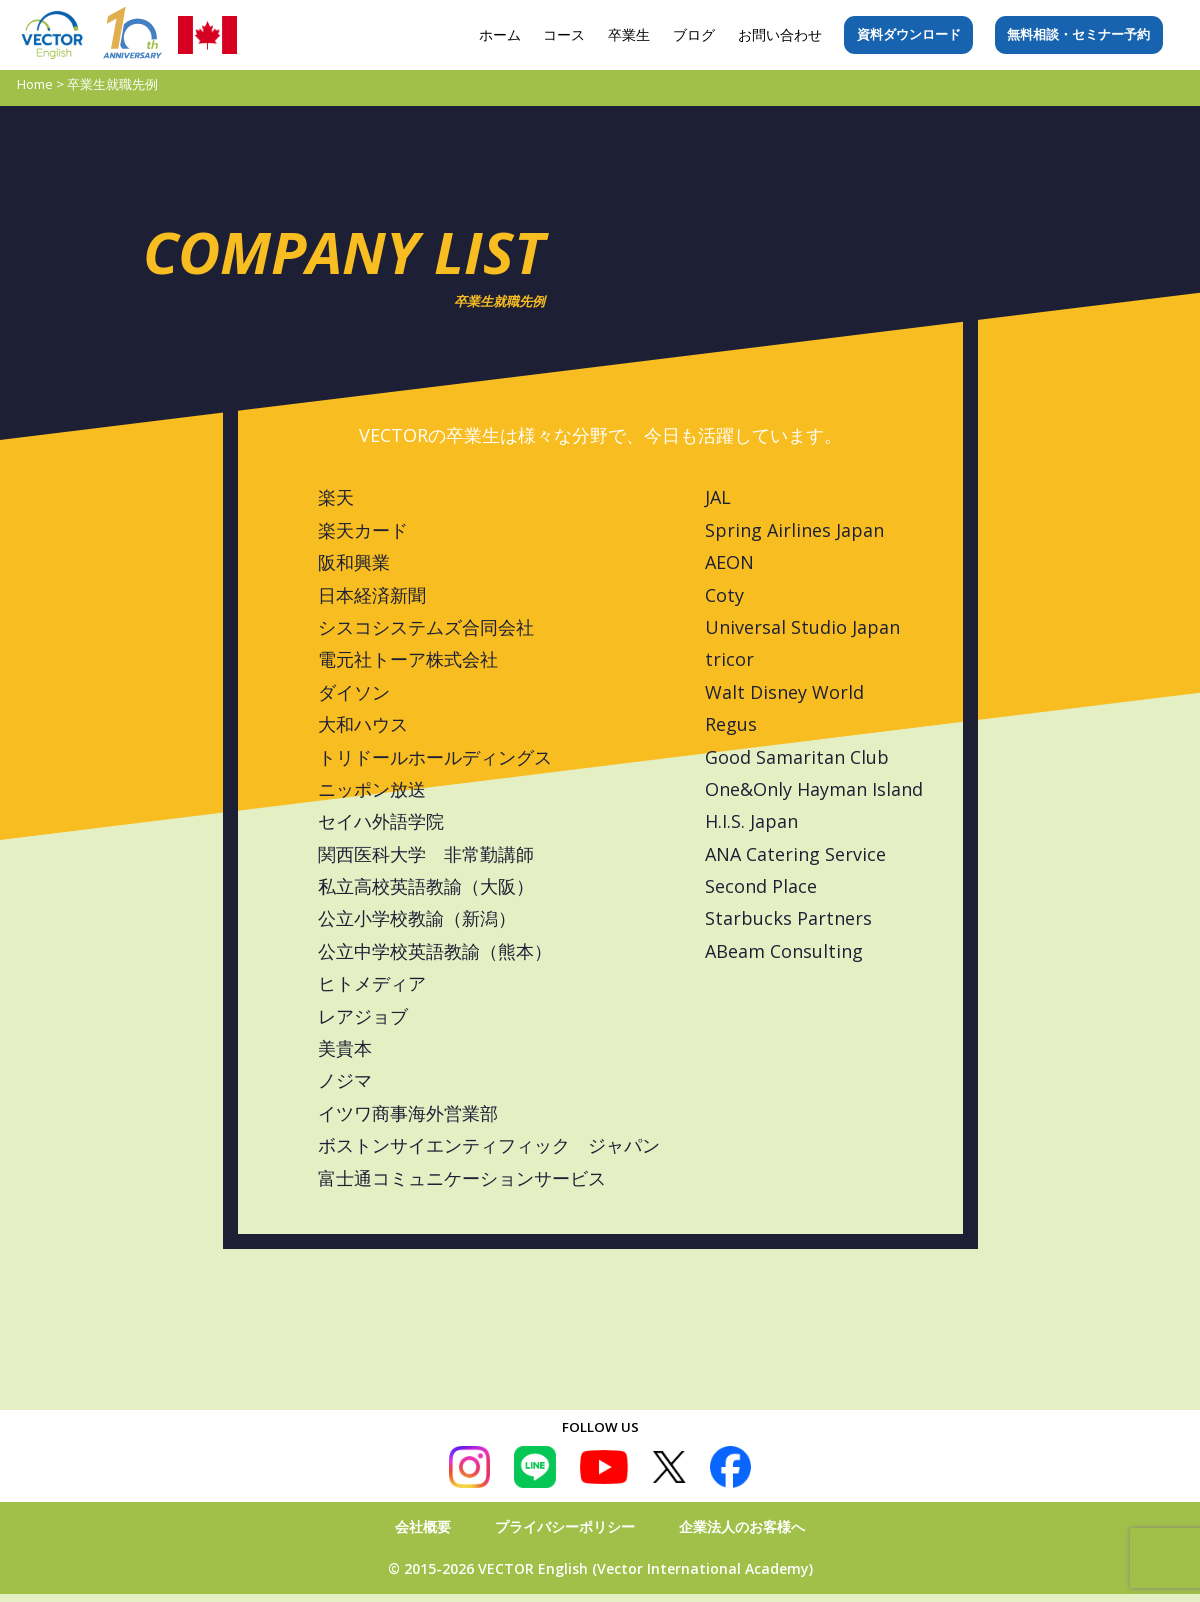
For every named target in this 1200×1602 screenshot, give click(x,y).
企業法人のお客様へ (742, 1526)
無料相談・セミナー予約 (1078, 34)
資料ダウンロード (909, 34)
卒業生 (629, 34)
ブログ (694, 34)
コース (564, 34)
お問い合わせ (780, 34)
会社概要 (423, 1526)
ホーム (500, 34)
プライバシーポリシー (565, 1526)
